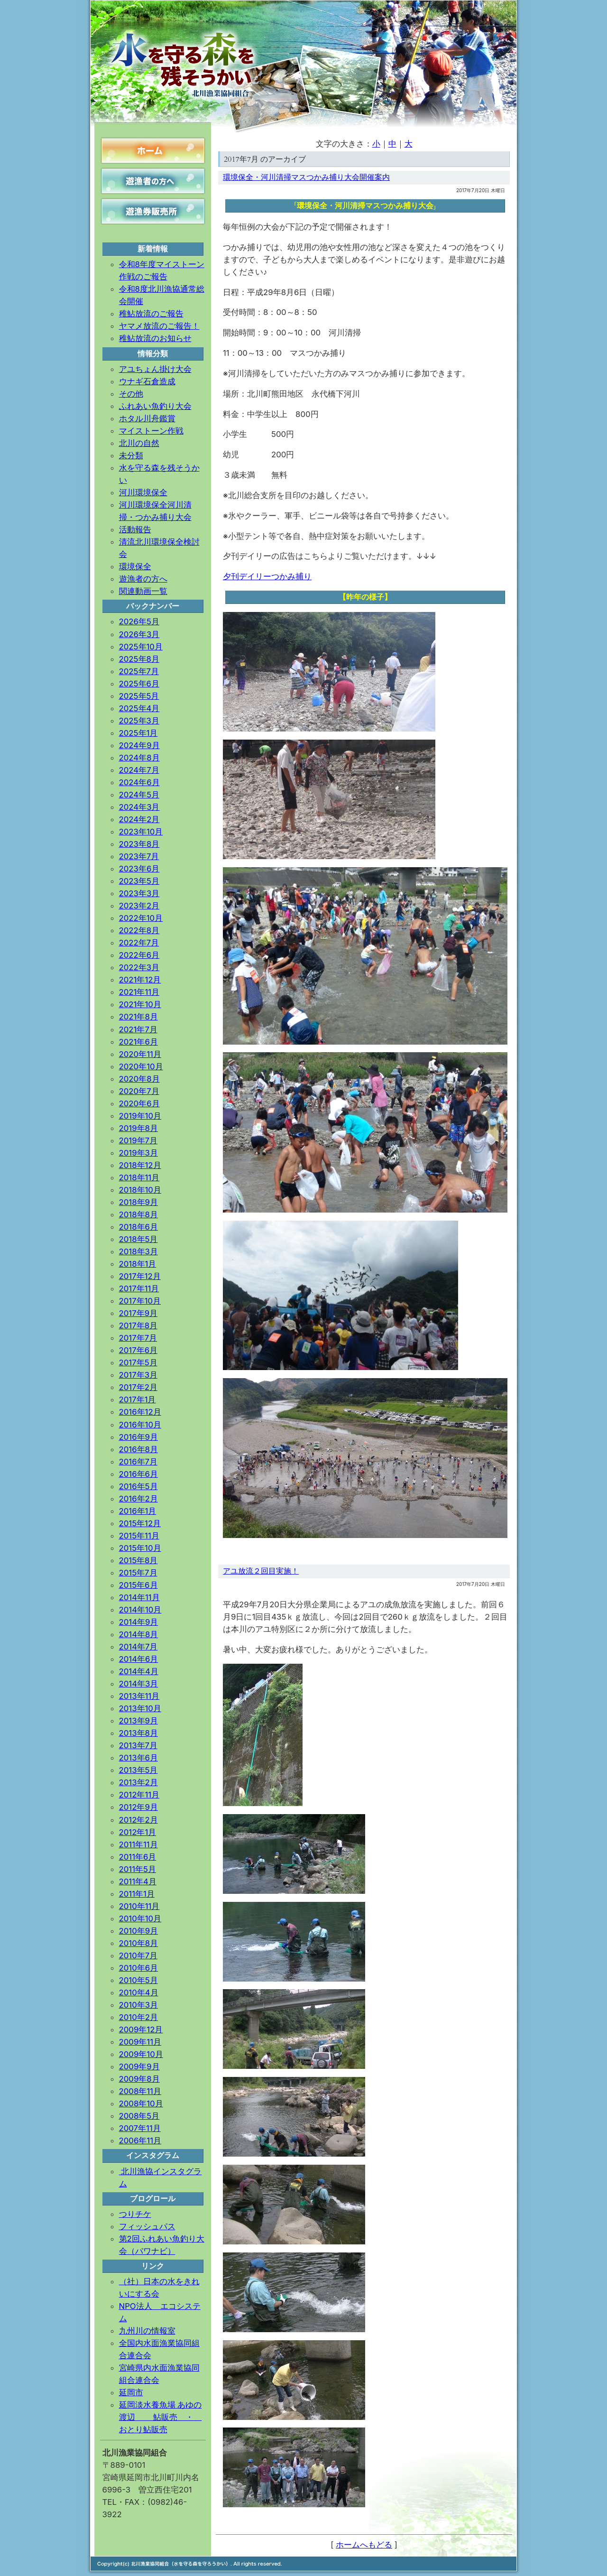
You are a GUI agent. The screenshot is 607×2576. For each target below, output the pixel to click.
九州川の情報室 (147, 2330)
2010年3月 (138, 2005)
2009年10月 (141, 2054)
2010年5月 (138, 1980)
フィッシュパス (147, 2226)
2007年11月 (140, 2128)
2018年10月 (140, 1190)
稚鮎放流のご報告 (151, 313)
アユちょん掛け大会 (155, 369)
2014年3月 (138, 1683)
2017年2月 (138, 1387)
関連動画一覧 (143, 591)
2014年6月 (138, 1659)
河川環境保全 (143, 492)
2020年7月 (139, 1091)
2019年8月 (138, 1128)
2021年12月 (140, 979)
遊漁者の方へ (143, 579)
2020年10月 (141, 1066)
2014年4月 (138, 1671)
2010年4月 (138, 1992)
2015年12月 (140, 1523)
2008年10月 (141, 2103)
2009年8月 (139, 2079)
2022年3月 (139, 967)
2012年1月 (137, 1832)
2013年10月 (140, 1708)
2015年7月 (138, 1572)
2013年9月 (138, 1720)
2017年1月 (137, 1399)
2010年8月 (138, 1943)
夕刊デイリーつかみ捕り (267, 576)
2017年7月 (138, 1338)
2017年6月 (138, 1350)
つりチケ (135, 2214)
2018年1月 (137, 1264)
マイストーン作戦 (151, 431)
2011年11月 (138, 1844)
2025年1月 (138, 733)
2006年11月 (140, 2140)
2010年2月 (138, 2017)
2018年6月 (138, 1227)
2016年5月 (138, 1486)
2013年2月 (138, 1782)
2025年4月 (139, 708)
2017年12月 (140, 1276)
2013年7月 (138, 1745)
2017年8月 (138, 1325)
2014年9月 (138, 1622)
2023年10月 (141, 831)
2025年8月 (139, 659)
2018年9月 (138, 1202)
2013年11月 (139, 1696)
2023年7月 (139, 856)
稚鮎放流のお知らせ (155, 338)
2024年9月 (139, 745)
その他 (131, 393)
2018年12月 (140, 1165)
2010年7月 (138, 1955)
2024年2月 (139, 819)
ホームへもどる (364, 2544)
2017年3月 (138, 1375)
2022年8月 (139, 930)
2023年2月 (139, 905)
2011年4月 (137, 1881)
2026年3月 (139, 634)
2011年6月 (137, 1857)
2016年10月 (140, 1424)
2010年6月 (138, 1968)
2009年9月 (139, 2066)
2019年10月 (140, 1116)
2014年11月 (139, 1597)
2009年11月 (140, 2042)
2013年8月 (138, 1733)
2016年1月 (137, 1511)
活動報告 (135, 529)
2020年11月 (140, 1054)
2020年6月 (139, 1103)
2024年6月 (139, 782)
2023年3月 (139, 893)
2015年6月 (138, 1585)
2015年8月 (138, 1560)
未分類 (131, 455)
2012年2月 (138, 1820)
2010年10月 (140, 1918)
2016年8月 (138, 1449)
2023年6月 (139, 868)
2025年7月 (139, 671)
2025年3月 (139, 720)
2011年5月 (137, 1869)
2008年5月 (139, 2116)
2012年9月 (138, 1807)
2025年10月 (141, 646)
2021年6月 (138, 1042)
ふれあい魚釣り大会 (155, 406)
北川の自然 (139, 443)
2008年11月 (140, 2091)
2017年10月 (140, 1301)
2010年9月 (138, 1931)
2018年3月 (138, 1251)
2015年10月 (140, 1548)
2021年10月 (140, 1004)
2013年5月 (138, 1770)
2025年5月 (139, 696)
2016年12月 (140, 1412)
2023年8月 (139, 844)
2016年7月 (138, 1461)
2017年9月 (138, 1313)
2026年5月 (139, 621)
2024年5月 (139, 794)
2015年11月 (139, 1535)
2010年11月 (139, 1906)
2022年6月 (139, 955)
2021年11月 (139, 992)
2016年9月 (138, 1437)
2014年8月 (138, 1634)
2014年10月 (140, 1609)
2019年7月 (138, 1140)
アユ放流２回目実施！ (261, 1571)
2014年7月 (138, 1646)
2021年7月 (138, 1029)
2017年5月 (138, 1362)
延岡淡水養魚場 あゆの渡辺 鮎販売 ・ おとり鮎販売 (160, 2417)
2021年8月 (138, 1016)
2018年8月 (138, 1214)
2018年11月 (139, 1177)
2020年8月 (139, 1079)
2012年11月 (139, 1794)
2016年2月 (138, 1498)
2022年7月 (139, 942)
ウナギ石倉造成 (147, 381)
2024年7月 (139, 770)
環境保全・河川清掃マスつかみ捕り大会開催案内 (306, 177)
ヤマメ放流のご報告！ (159, 326)
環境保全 (135, 566)
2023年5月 (139, 881)
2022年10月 (141, 918)
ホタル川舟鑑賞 (147, 418)
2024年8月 (139, 757)
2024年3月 (139, 807)
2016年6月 (138, 1474)
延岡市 (131, 2392)
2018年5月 (138, 1239)
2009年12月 (141, 2029)
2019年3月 (138, 1153)
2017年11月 (139, 1288)
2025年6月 (139, 683)
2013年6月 (138, 1757)
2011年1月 (137, 1894)
